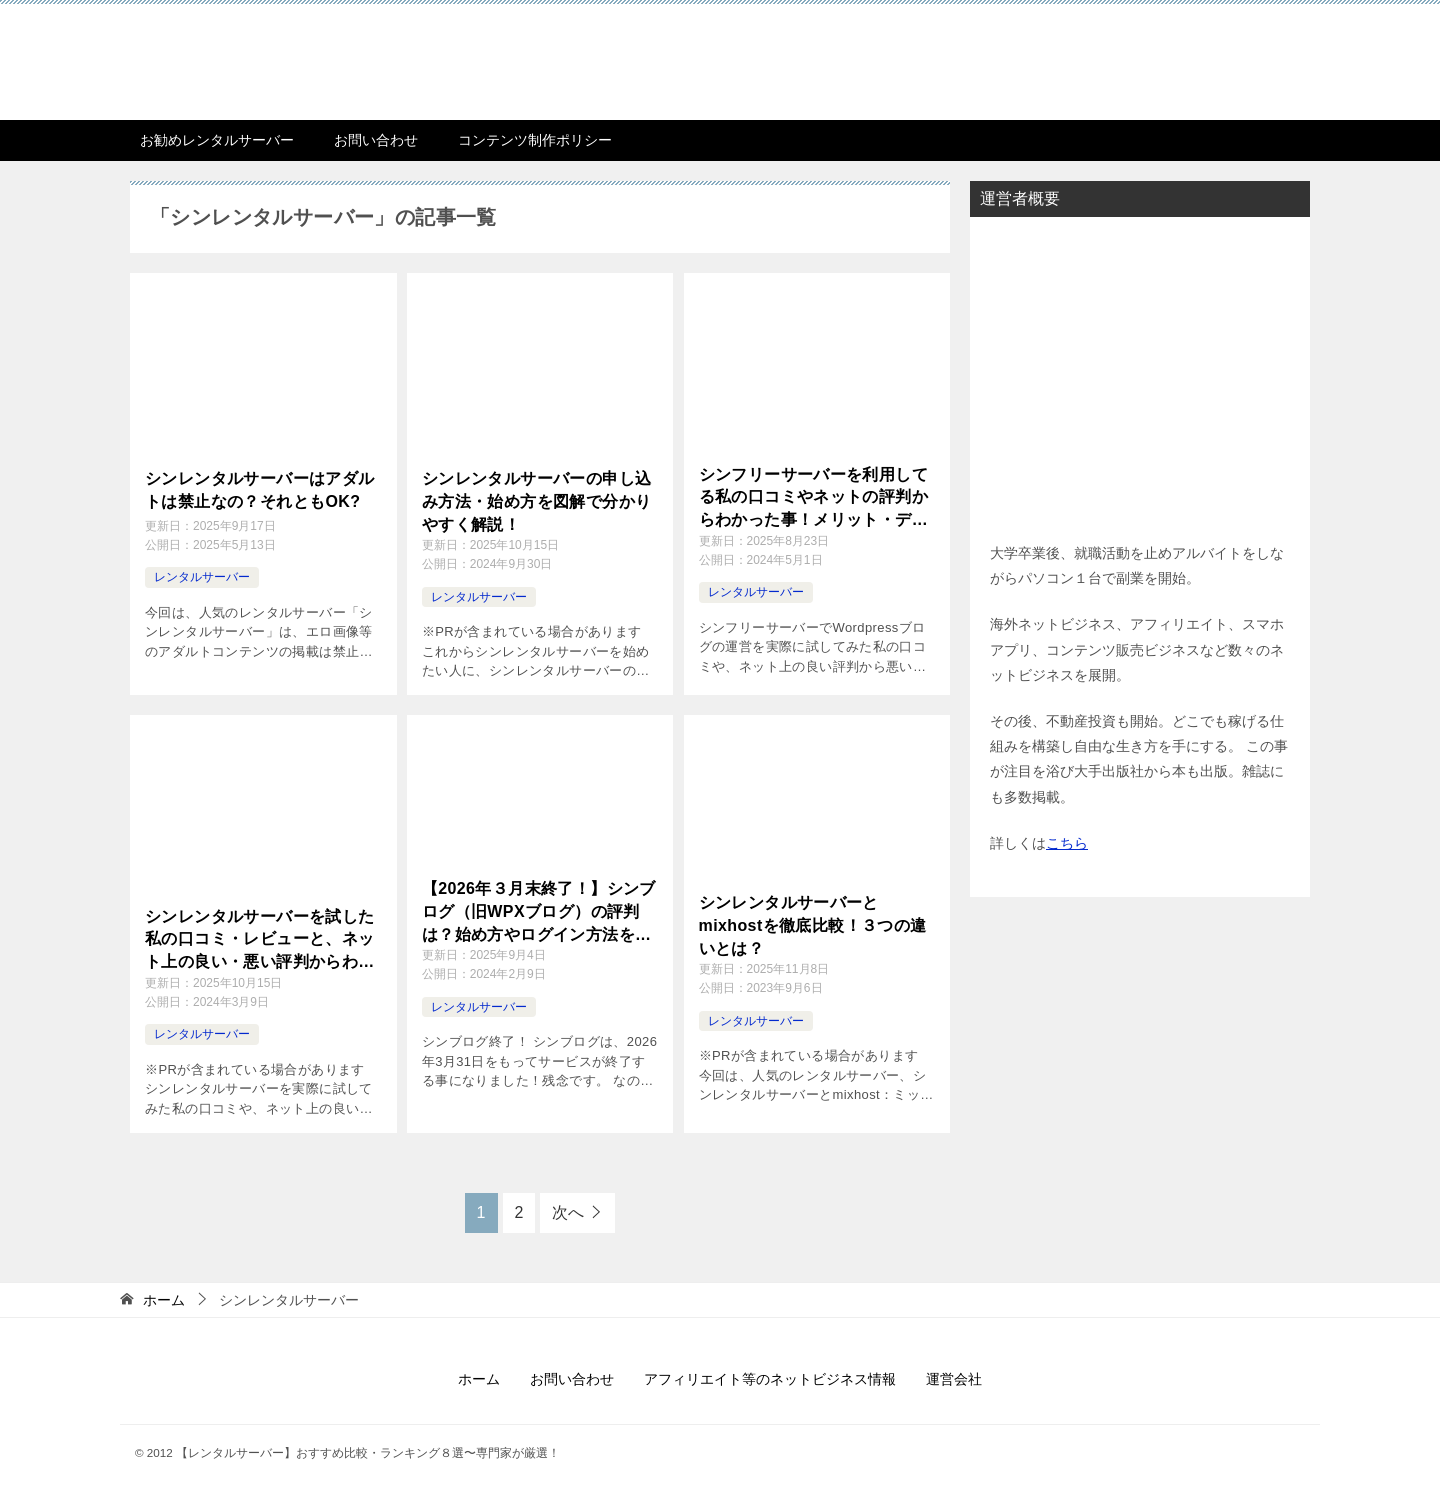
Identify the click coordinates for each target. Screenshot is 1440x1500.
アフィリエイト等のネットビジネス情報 (770, 1379)
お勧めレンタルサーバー (217, 140)
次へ (568, 1212)
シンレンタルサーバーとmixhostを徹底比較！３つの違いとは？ (813, 925)
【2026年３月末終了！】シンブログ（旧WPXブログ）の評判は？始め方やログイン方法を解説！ (539, 912)
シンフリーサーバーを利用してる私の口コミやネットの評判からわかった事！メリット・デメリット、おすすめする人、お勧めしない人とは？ (814, 498)
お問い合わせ (376, 140)
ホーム (479, 1379)
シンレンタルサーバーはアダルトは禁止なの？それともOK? (260, 489)
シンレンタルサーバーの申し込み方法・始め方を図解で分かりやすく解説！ (537, 501)
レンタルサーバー (202, 576)
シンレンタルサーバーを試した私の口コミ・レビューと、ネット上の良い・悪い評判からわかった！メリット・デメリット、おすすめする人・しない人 (260, 940)
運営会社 (954, 1379)
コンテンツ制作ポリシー (535, 140)
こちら (1067, 843)
